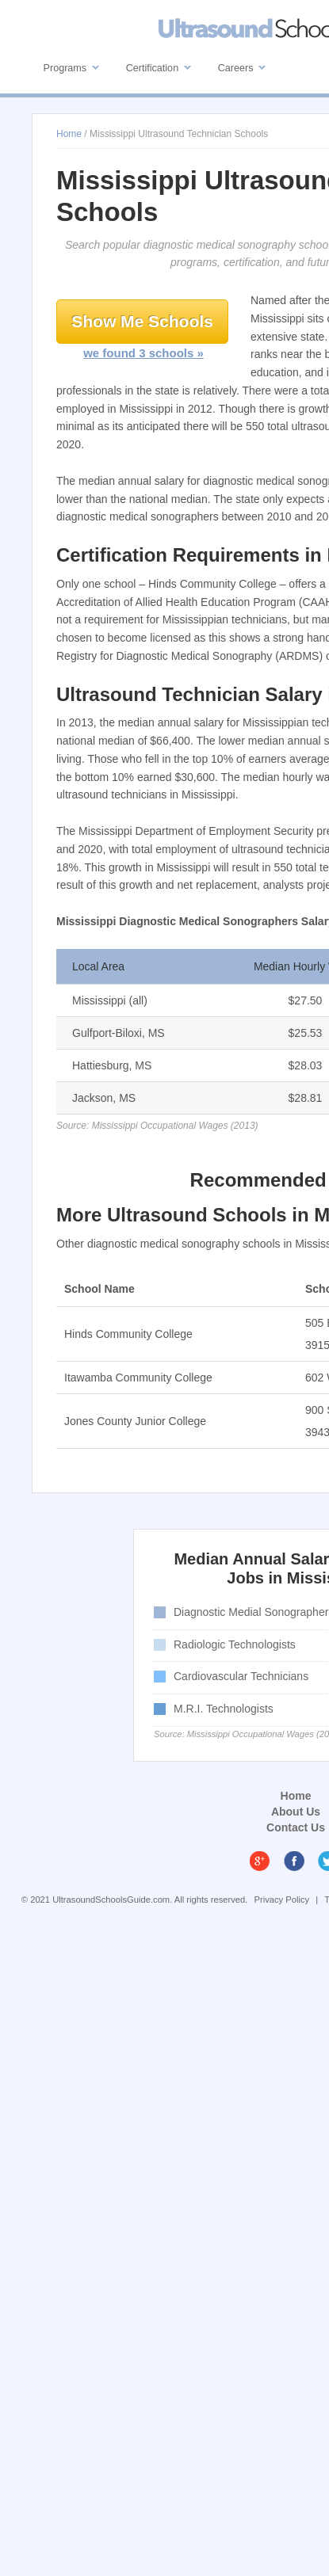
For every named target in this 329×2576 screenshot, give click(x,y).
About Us (295, 1811)
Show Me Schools (142, 321)
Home (296, 1795)
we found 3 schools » (143, 353)
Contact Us (295, 1827)
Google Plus (260, 1861)
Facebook (294, 1861)
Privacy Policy (282, 1899)
